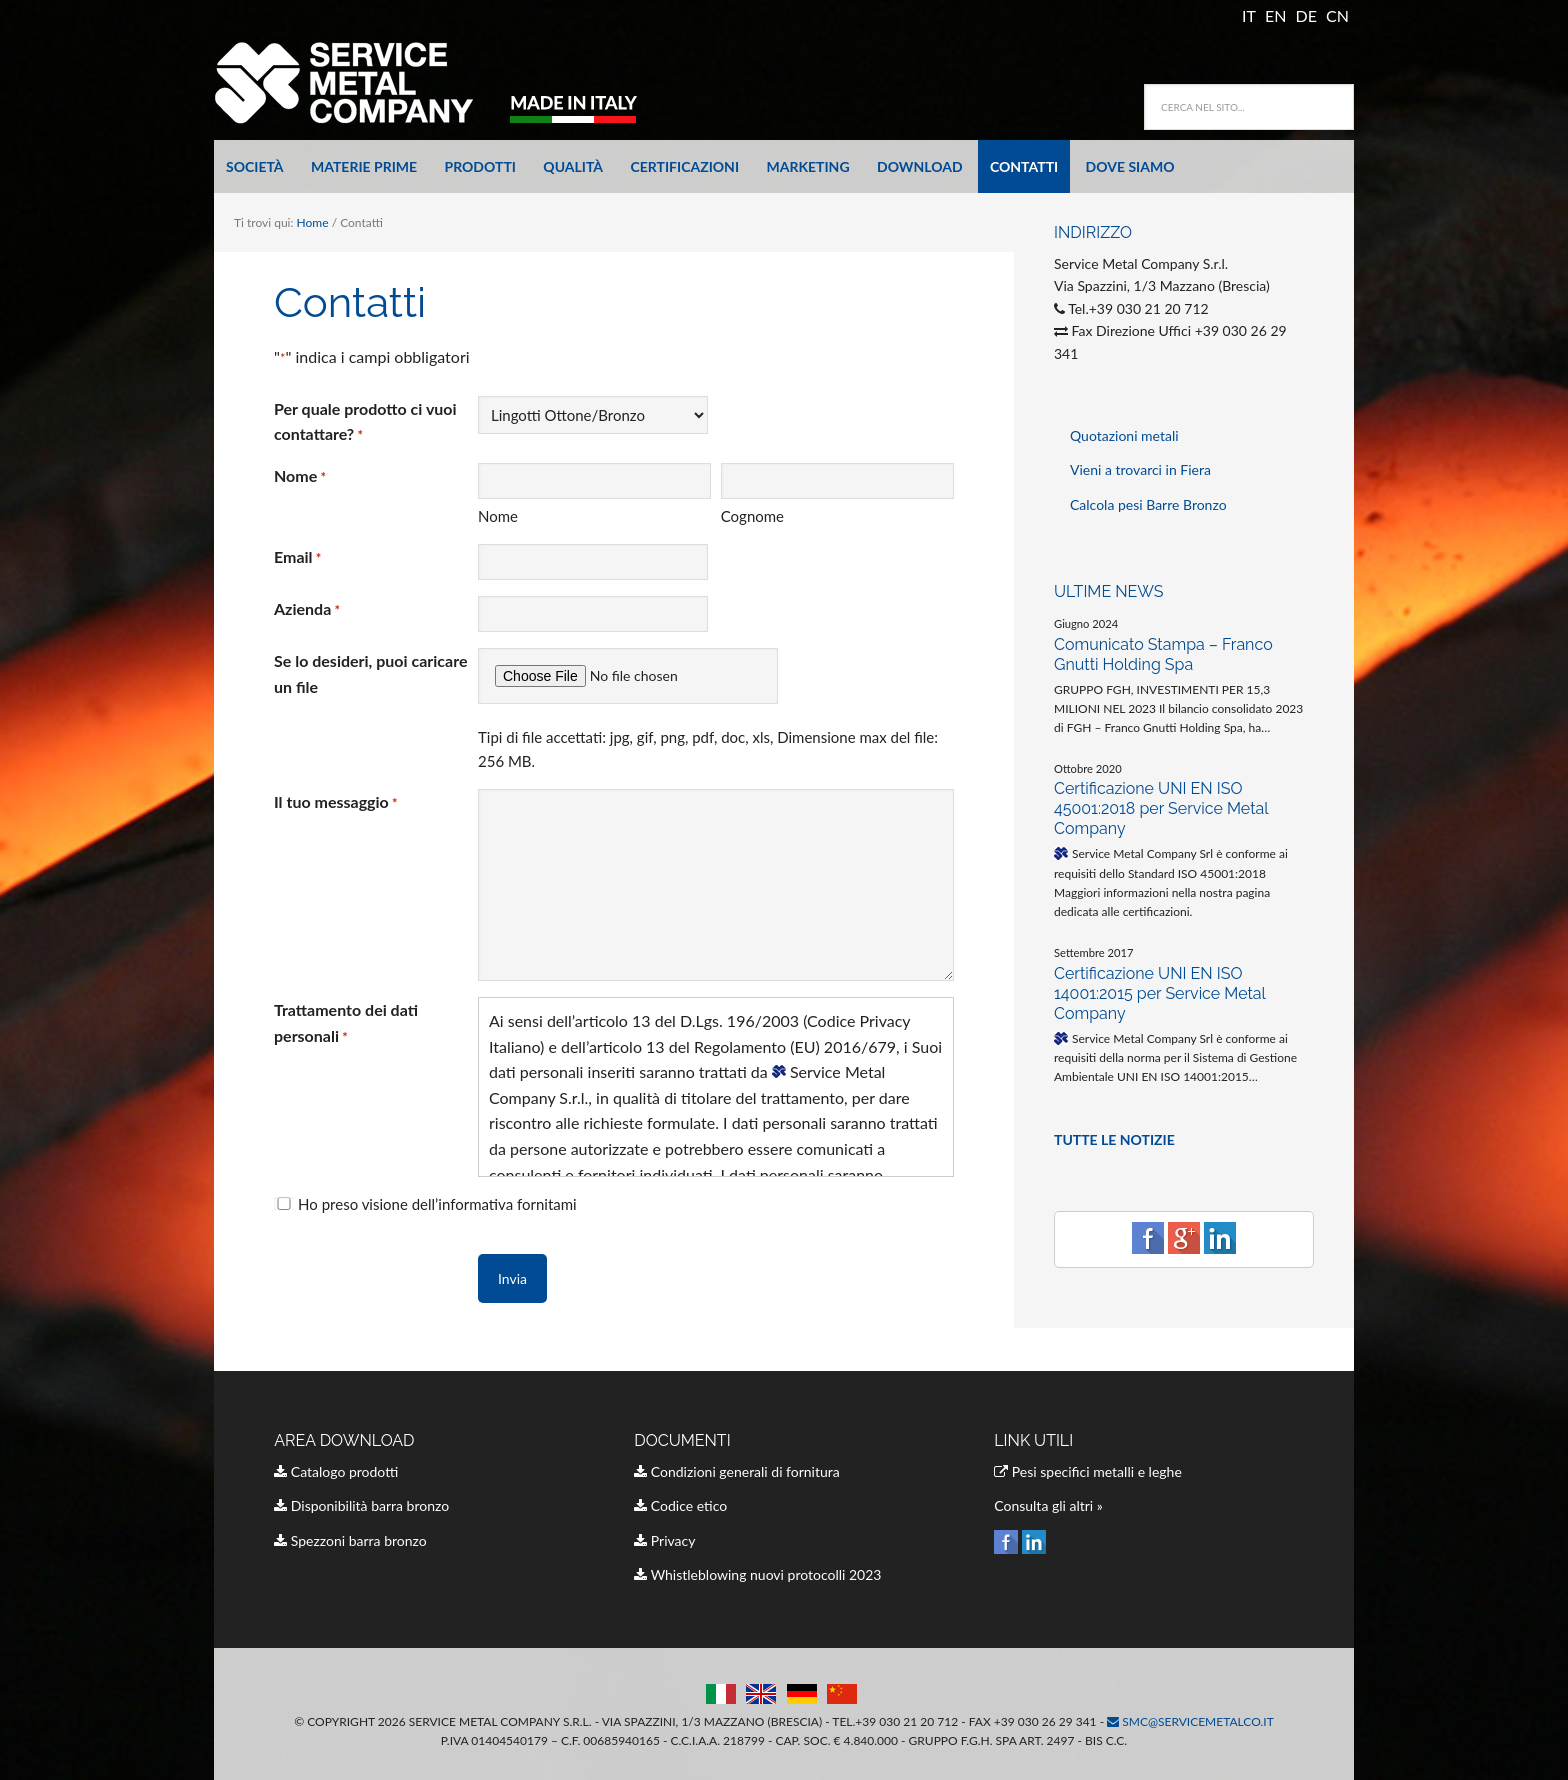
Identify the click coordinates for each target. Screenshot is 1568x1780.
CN (1337, 15)
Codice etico (680, 1505)
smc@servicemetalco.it (1190, 1721)
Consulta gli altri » (1048, 1505)
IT (1249, 15)
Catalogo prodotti (336, 1471)
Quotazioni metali (1124, 435)
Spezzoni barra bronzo (350, 1540)
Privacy (664, 1540)
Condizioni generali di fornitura (737, 1471)
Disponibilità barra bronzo (361, 1505)
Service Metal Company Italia (439, 82)
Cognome (752, 516)
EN (1275, 15)
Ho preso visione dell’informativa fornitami (437, 1204)
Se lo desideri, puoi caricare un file (370, 673)
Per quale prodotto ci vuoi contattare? (365, 422)
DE (1306, 15)
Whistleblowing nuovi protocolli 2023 (757, 1574)
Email (297, 558)
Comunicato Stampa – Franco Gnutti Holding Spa (1163, 654)
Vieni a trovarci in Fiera (1140, 469)
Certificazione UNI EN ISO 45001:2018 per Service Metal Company (1161, 808)
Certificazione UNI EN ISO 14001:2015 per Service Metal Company (1159, 993)
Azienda (307, 610)
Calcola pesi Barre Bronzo (1148, 504)
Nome (498, 516)
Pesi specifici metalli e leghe (1088, 1471)
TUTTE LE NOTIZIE (1114, 1139)
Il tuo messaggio (336, 803)
